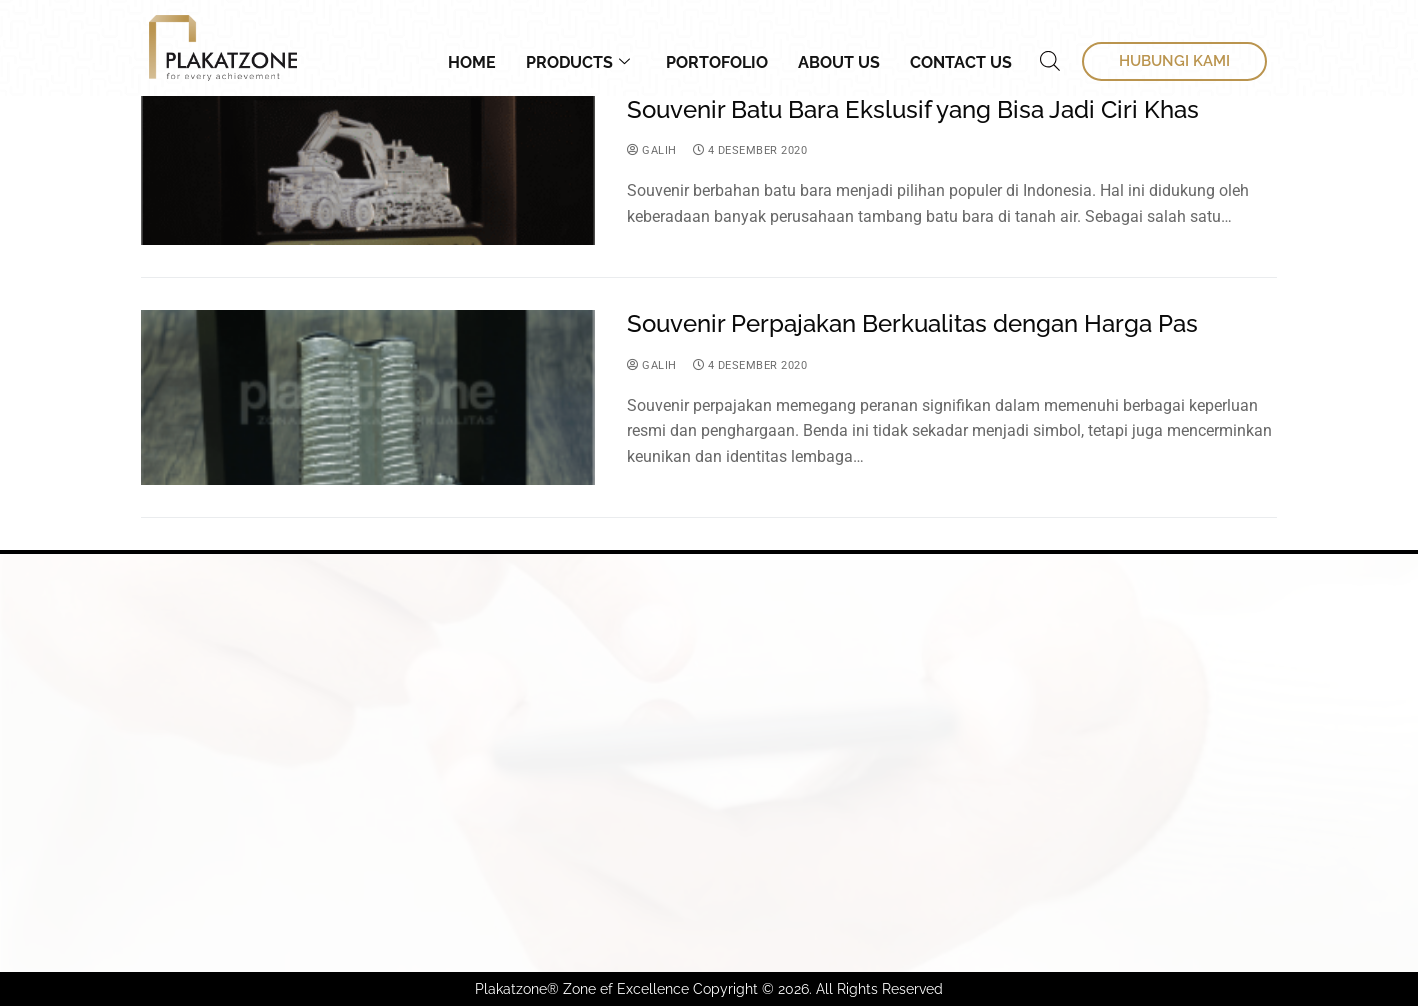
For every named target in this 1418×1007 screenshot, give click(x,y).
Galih (653, 151)
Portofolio (717, 62)
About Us (839, 62)
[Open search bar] (1050, 61)
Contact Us (961, 62)
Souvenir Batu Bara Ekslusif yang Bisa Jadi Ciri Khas (913, 110)
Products (578, 62)
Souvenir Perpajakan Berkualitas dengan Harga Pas (912, 324)
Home (472, 62)
